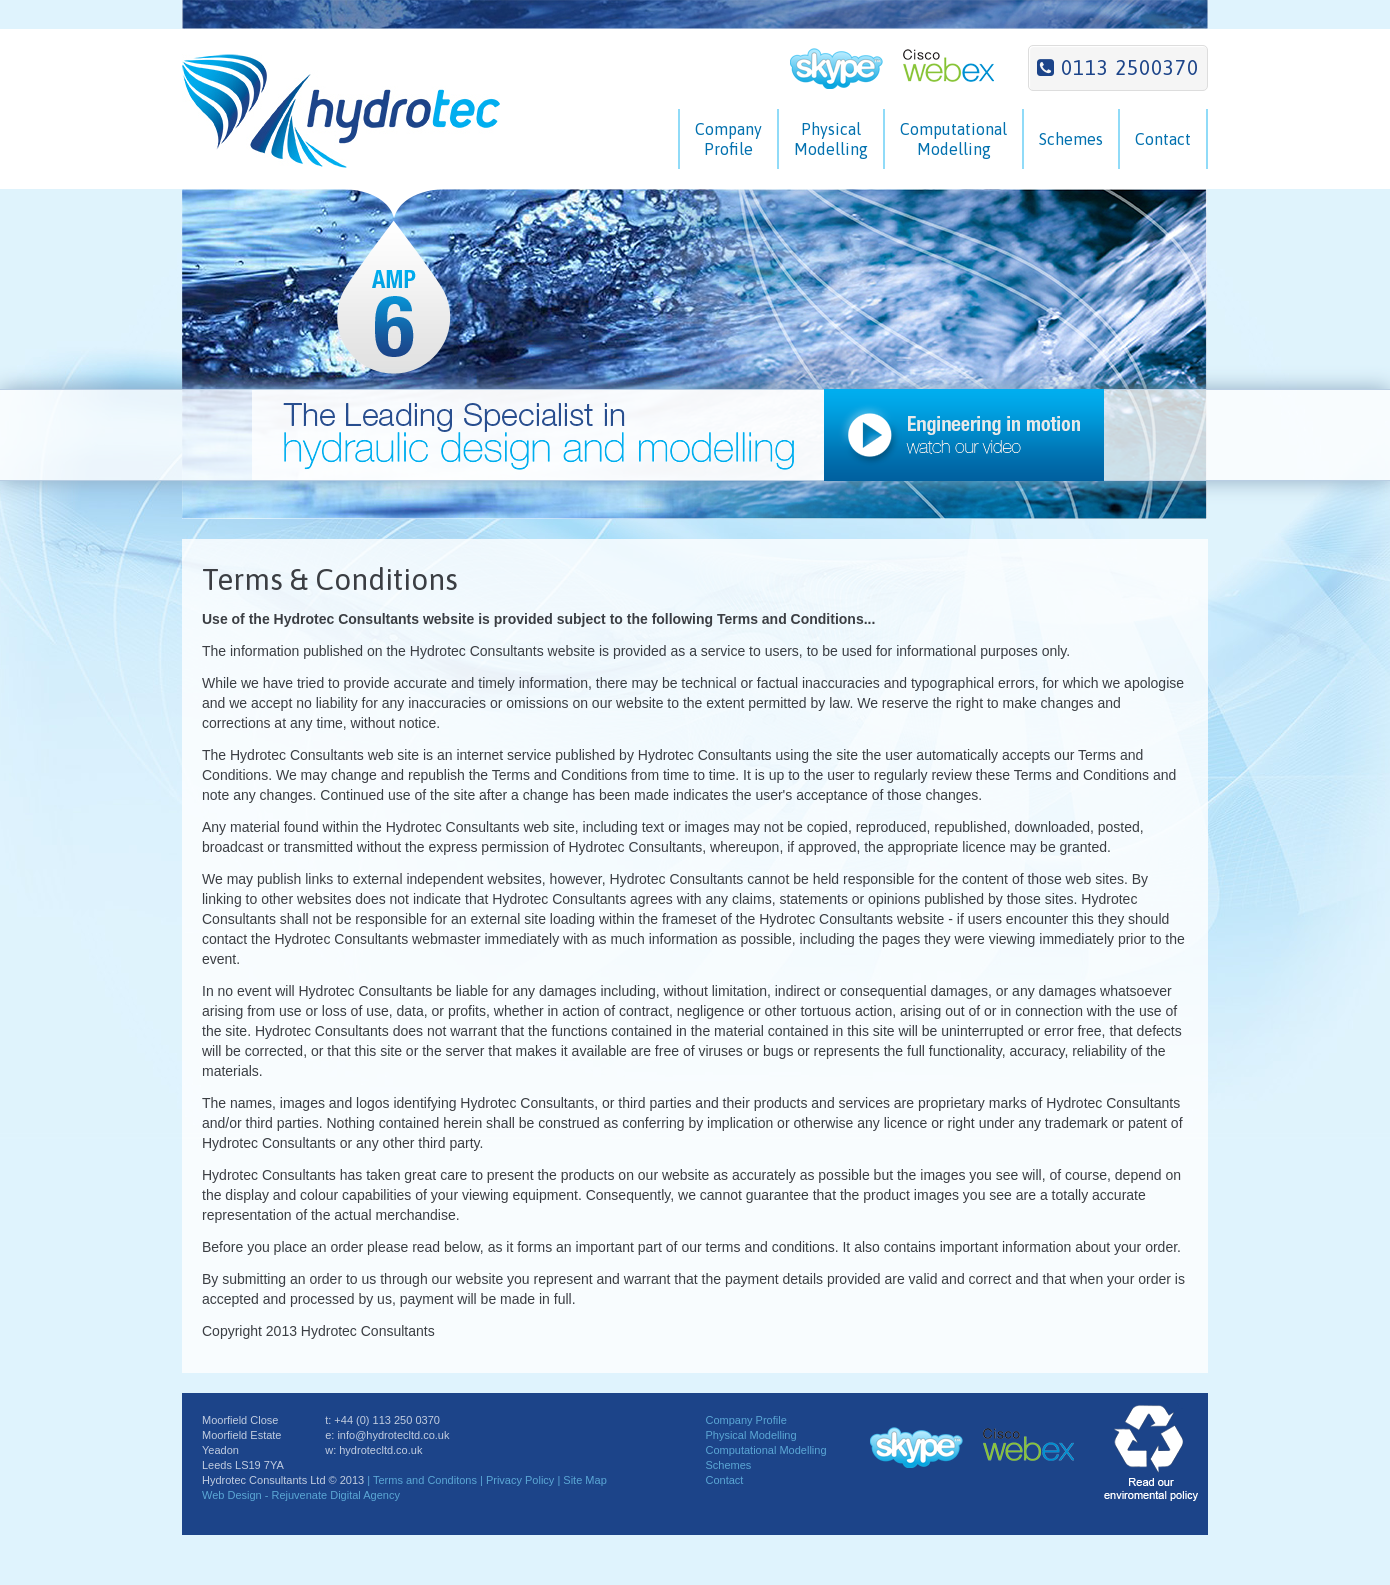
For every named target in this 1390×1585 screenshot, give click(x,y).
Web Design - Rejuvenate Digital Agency (301, 1495)
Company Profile (745, 1420)
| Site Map (581, 1480)
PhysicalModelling (831, 139)
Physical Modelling (750, 1435)
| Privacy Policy (518, 1480)
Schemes (1071, 139)
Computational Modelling (765, 1450)
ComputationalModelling (953, 139)
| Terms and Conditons (422, 1480)
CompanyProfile (728, 139)
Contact (1163, 139)
